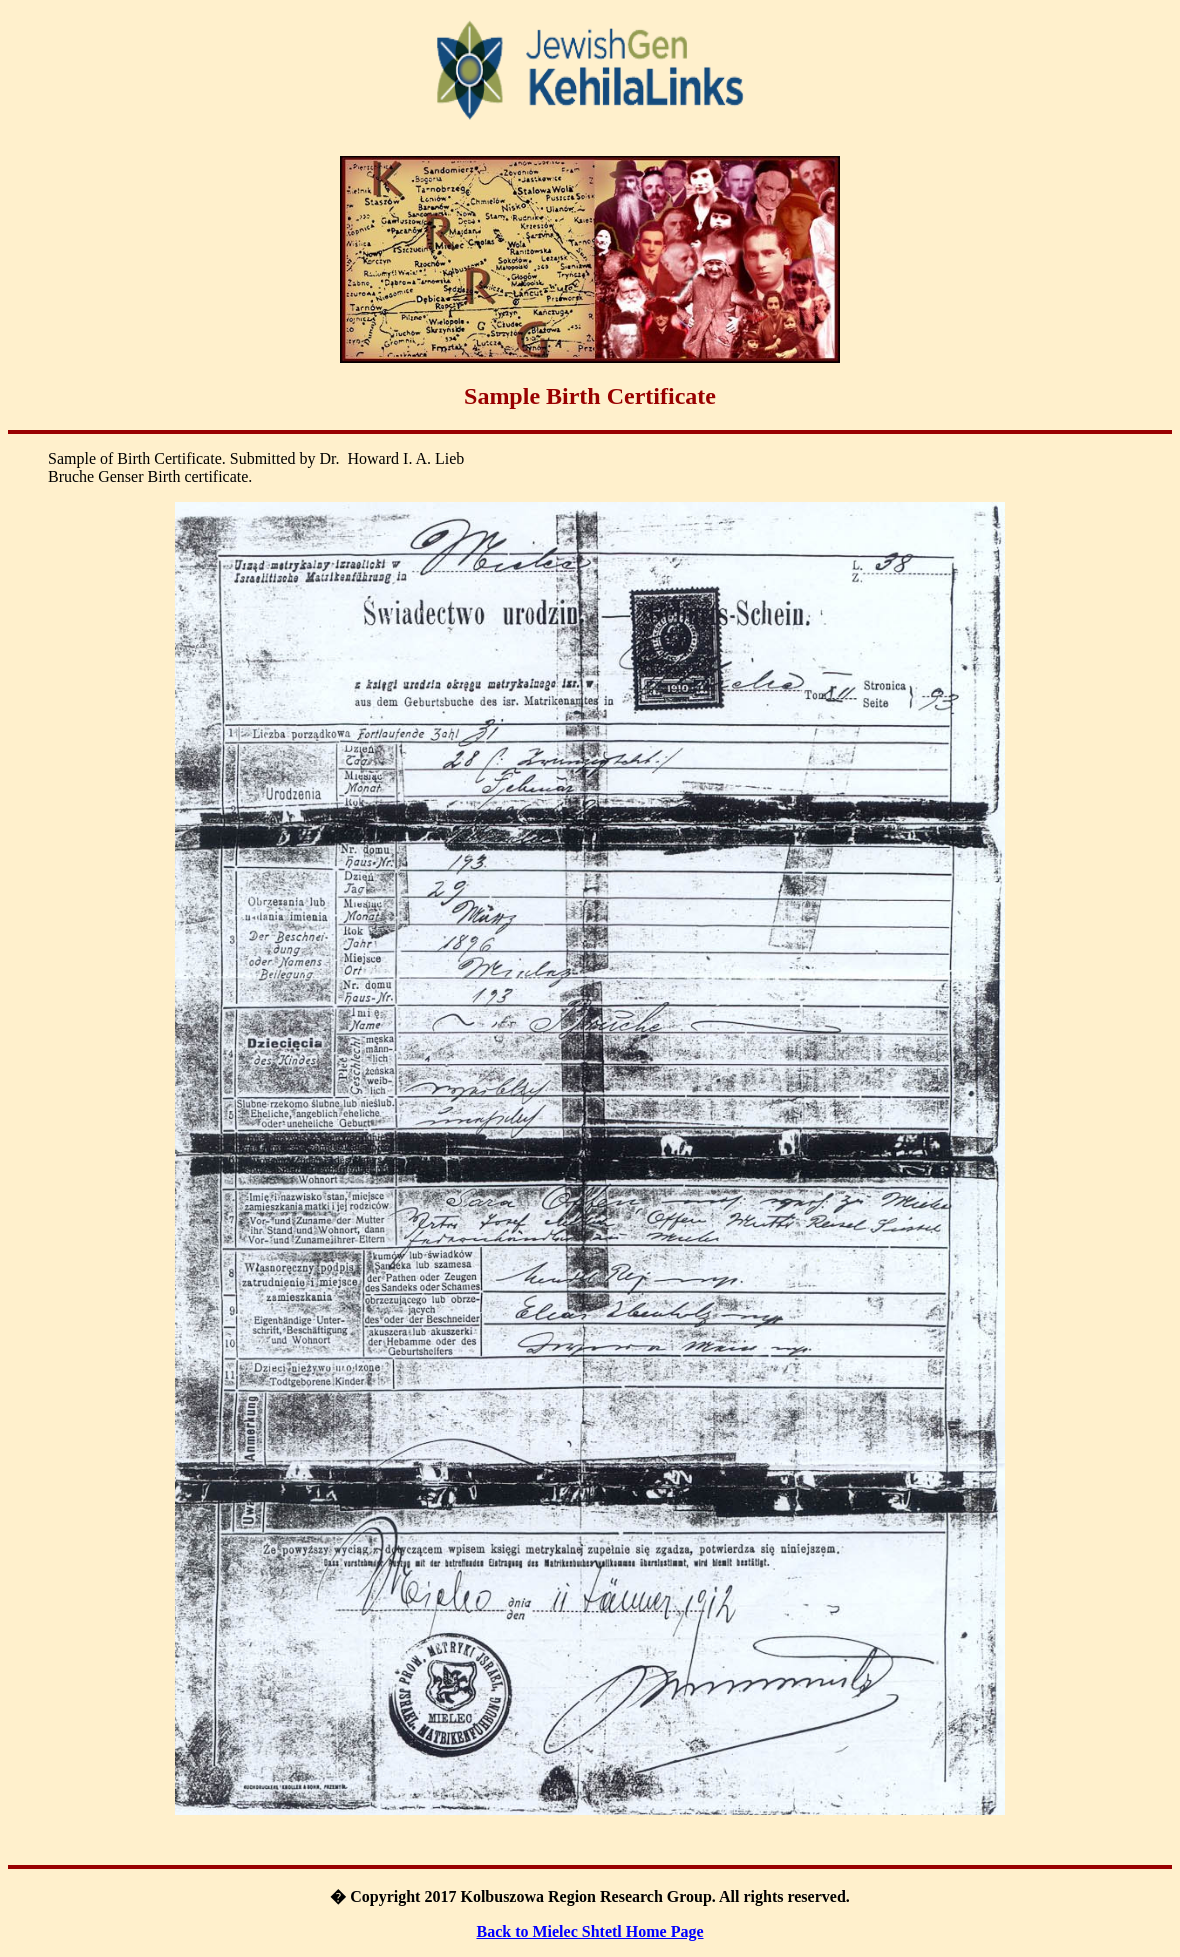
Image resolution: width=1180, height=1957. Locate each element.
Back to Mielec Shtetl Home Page (589, 1931)
